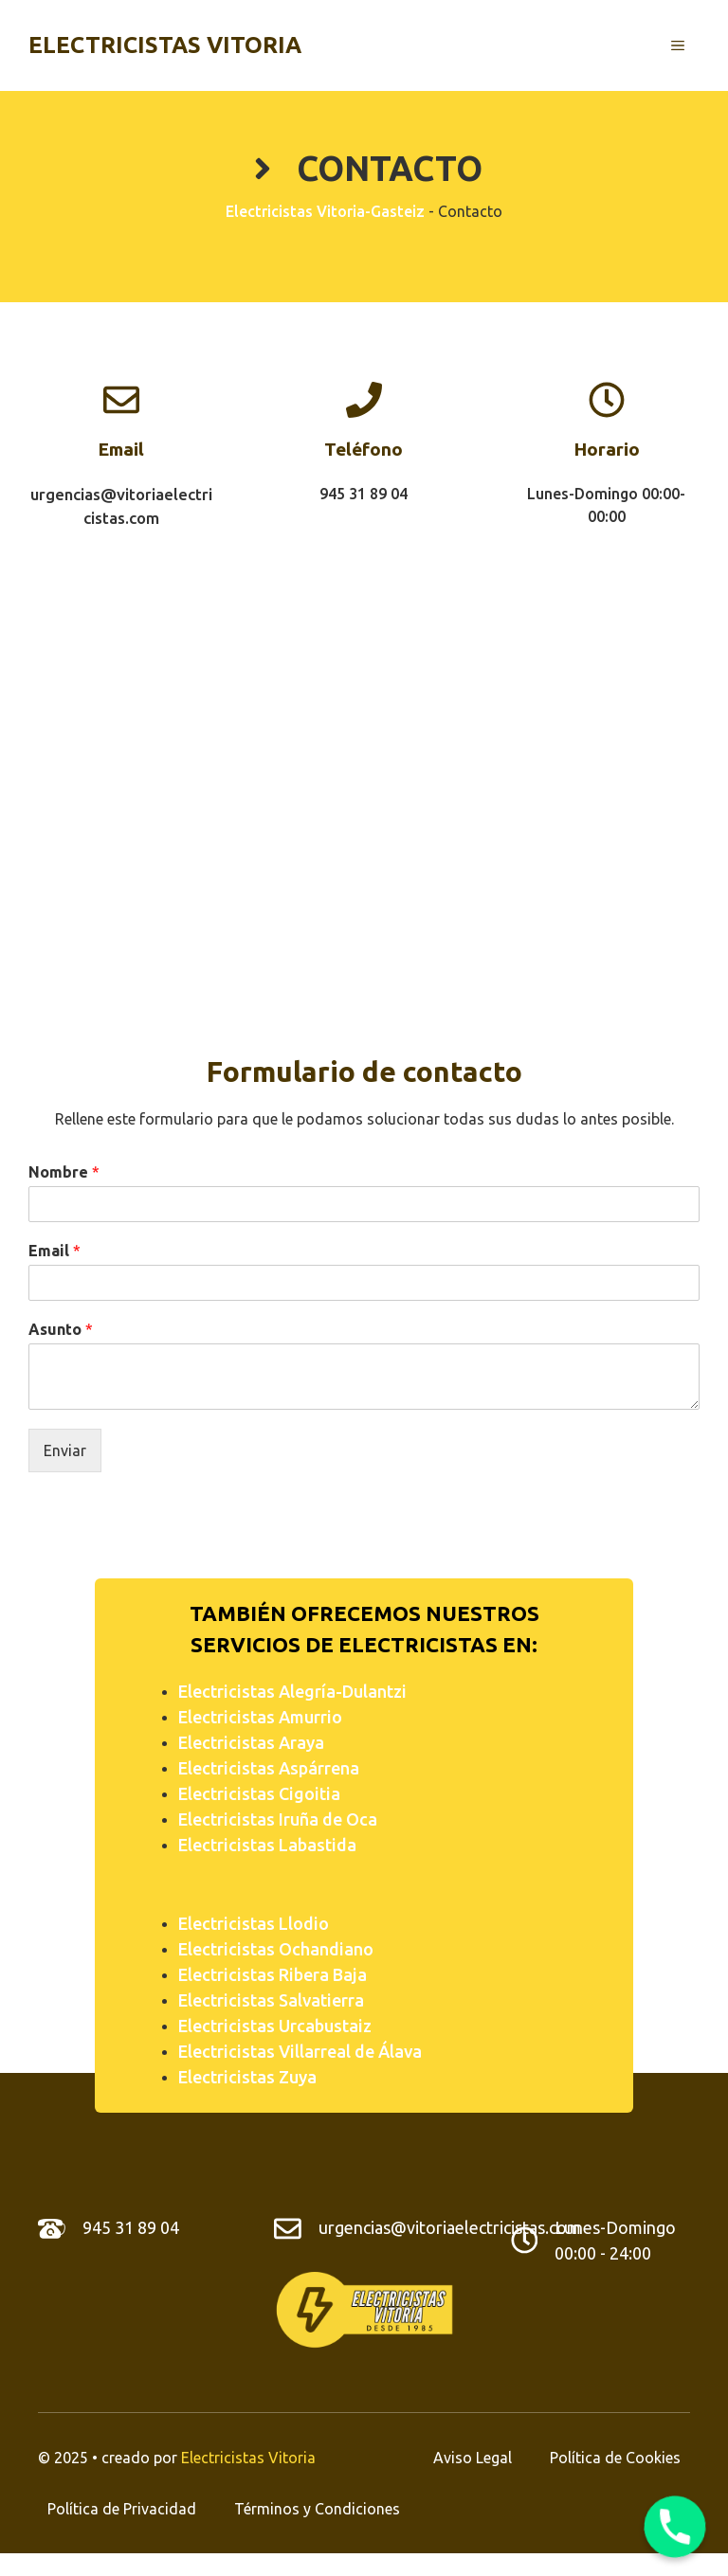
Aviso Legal (472, 2457)
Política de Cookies (615, 2457)
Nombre (64, 1171)
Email (54, 1250)
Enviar (65, 1450)
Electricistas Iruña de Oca (277, 1819)
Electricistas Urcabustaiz (275, 2025)
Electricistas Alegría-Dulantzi (292, 1691)
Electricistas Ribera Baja (272, 1974)
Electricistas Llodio (253, 1923)
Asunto (60, 1329)
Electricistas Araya (251, 1742)
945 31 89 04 (130, 2227)
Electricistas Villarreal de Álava (300, 2051)
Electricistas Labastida (267, 1844)
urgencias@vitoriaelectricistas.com (449, 2227)
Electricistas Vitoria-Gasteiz (325, 211)
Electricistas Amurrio (260, 1716)
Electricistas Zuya (247, 2076)
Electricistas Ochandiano (275, 1948)
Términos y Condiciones (317, 2508)
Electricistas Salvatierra (271, 2000)
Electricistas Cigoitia (259, 1793)
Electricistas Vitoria (164, 45)
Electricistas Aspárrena (268, 1767)
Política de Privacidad (121, 2508)
